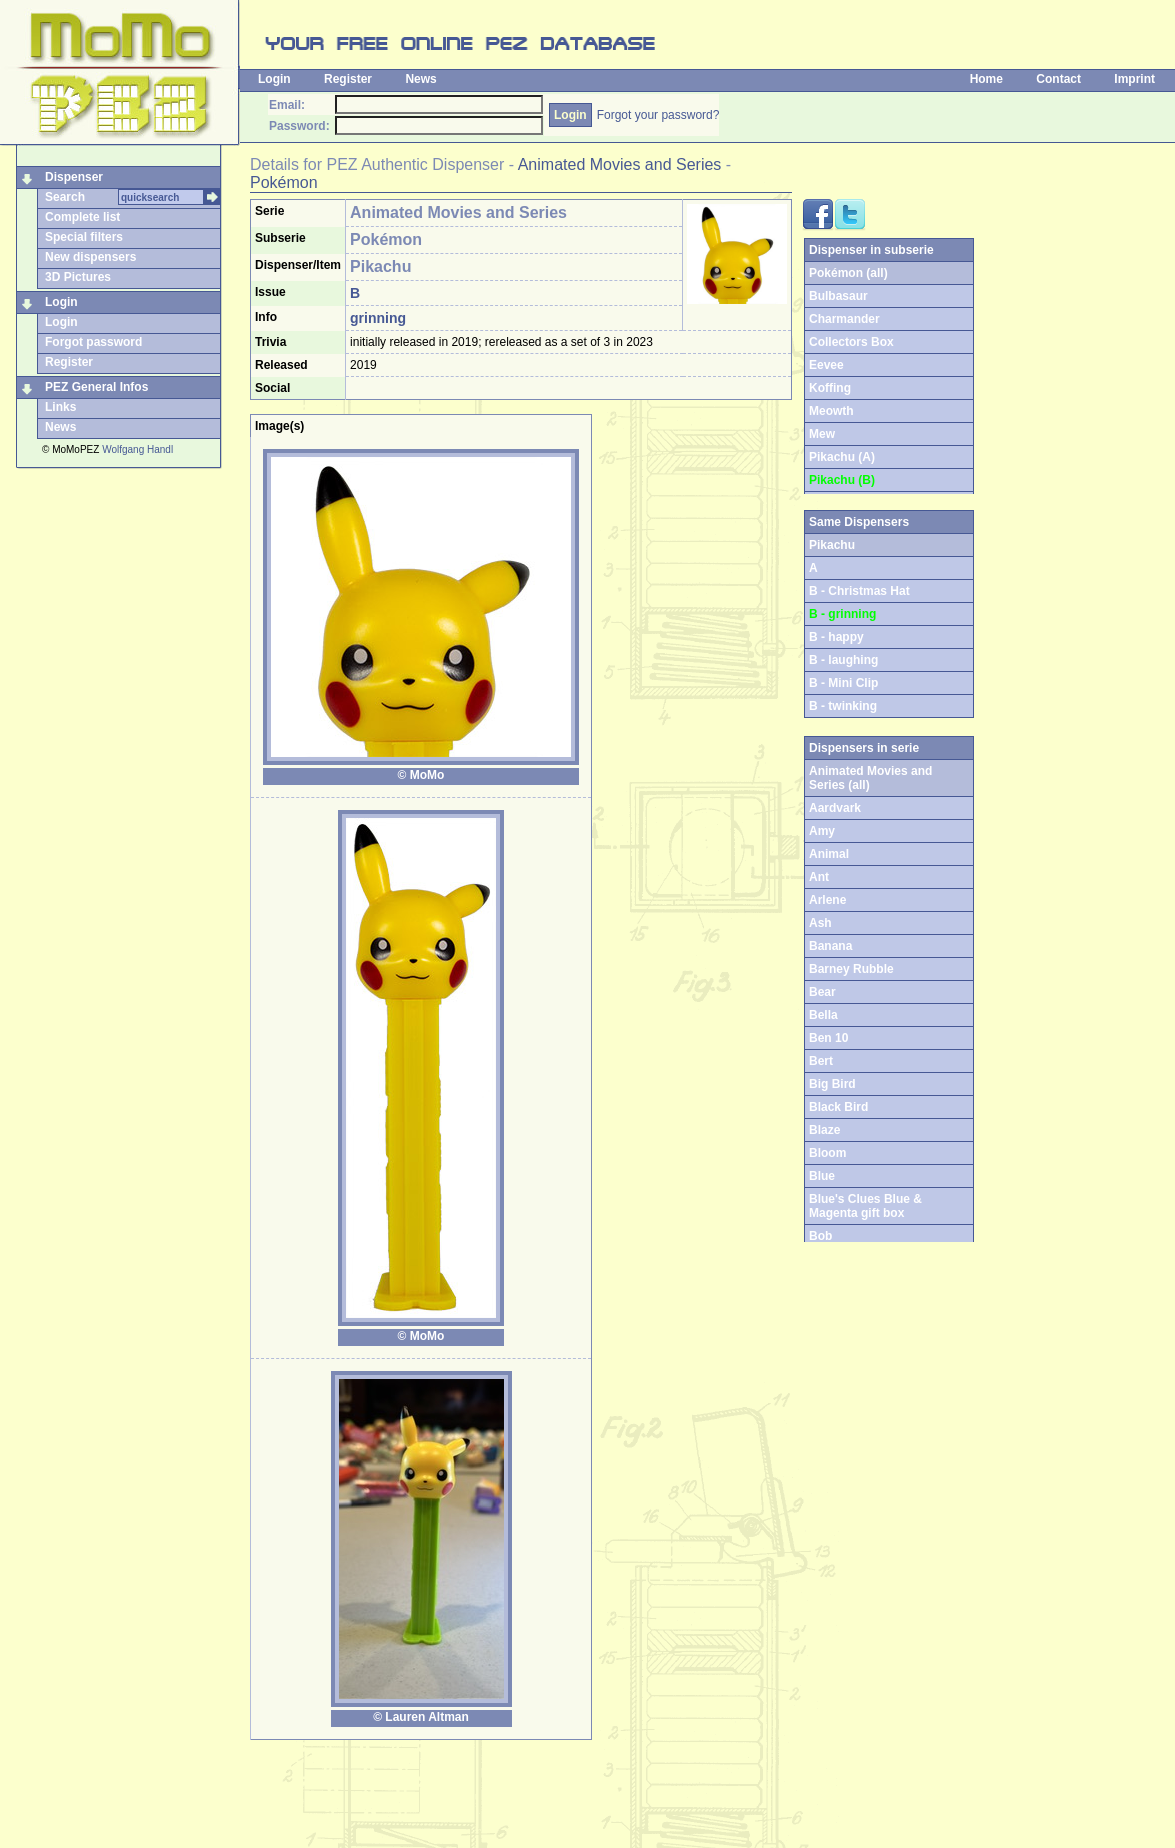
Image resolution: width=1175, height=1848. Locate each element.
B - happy (836, 637)
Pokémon (284, 182)
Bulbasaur (838, 296)
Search (65, 197)
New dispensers (90, 257)
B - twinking (843, 706)
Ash (820, 923)
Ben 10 (828, 1038)
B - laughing (843, 660)
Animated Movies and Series (620, 164)
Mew (822, 434)
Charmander (844, 319)
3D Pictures (78, 277)
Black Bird (838, 1107)
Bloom (827, 1153)
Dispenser (74, 177)
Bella (823, 1015)
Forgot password (93, 342)
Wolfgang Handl (137, 449)
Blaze (824, 1130)
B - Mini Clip (843, 683)
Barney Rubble (851, 969)
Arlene (827, 900)
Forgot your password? (658, 115)
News (420, 79)
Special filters (84, 237)
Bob (820, 1236)
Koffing (830, 388)
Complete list (82, 217)
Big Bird (832, 1084)
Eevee (826, 365)
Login (274, 79)
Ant (819, 877)
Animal (829, 854)
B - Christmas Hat (859, 591)
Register (348, 79)
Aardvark (835, 808)
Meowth (831, 411)
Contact (1058, 79)
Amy (822, 831)
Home (986, 79)
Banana (830, 946)
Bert (821, 1061)
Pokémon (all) (848, 273)
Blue (822, 1176)
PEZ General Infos (96, 387)
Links (60, 407)
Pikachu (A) (842, 457)
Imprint (1134, 79)
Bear (822, 992)
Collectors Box (851, 342)
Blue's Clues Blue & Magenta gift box (865, 1206)
